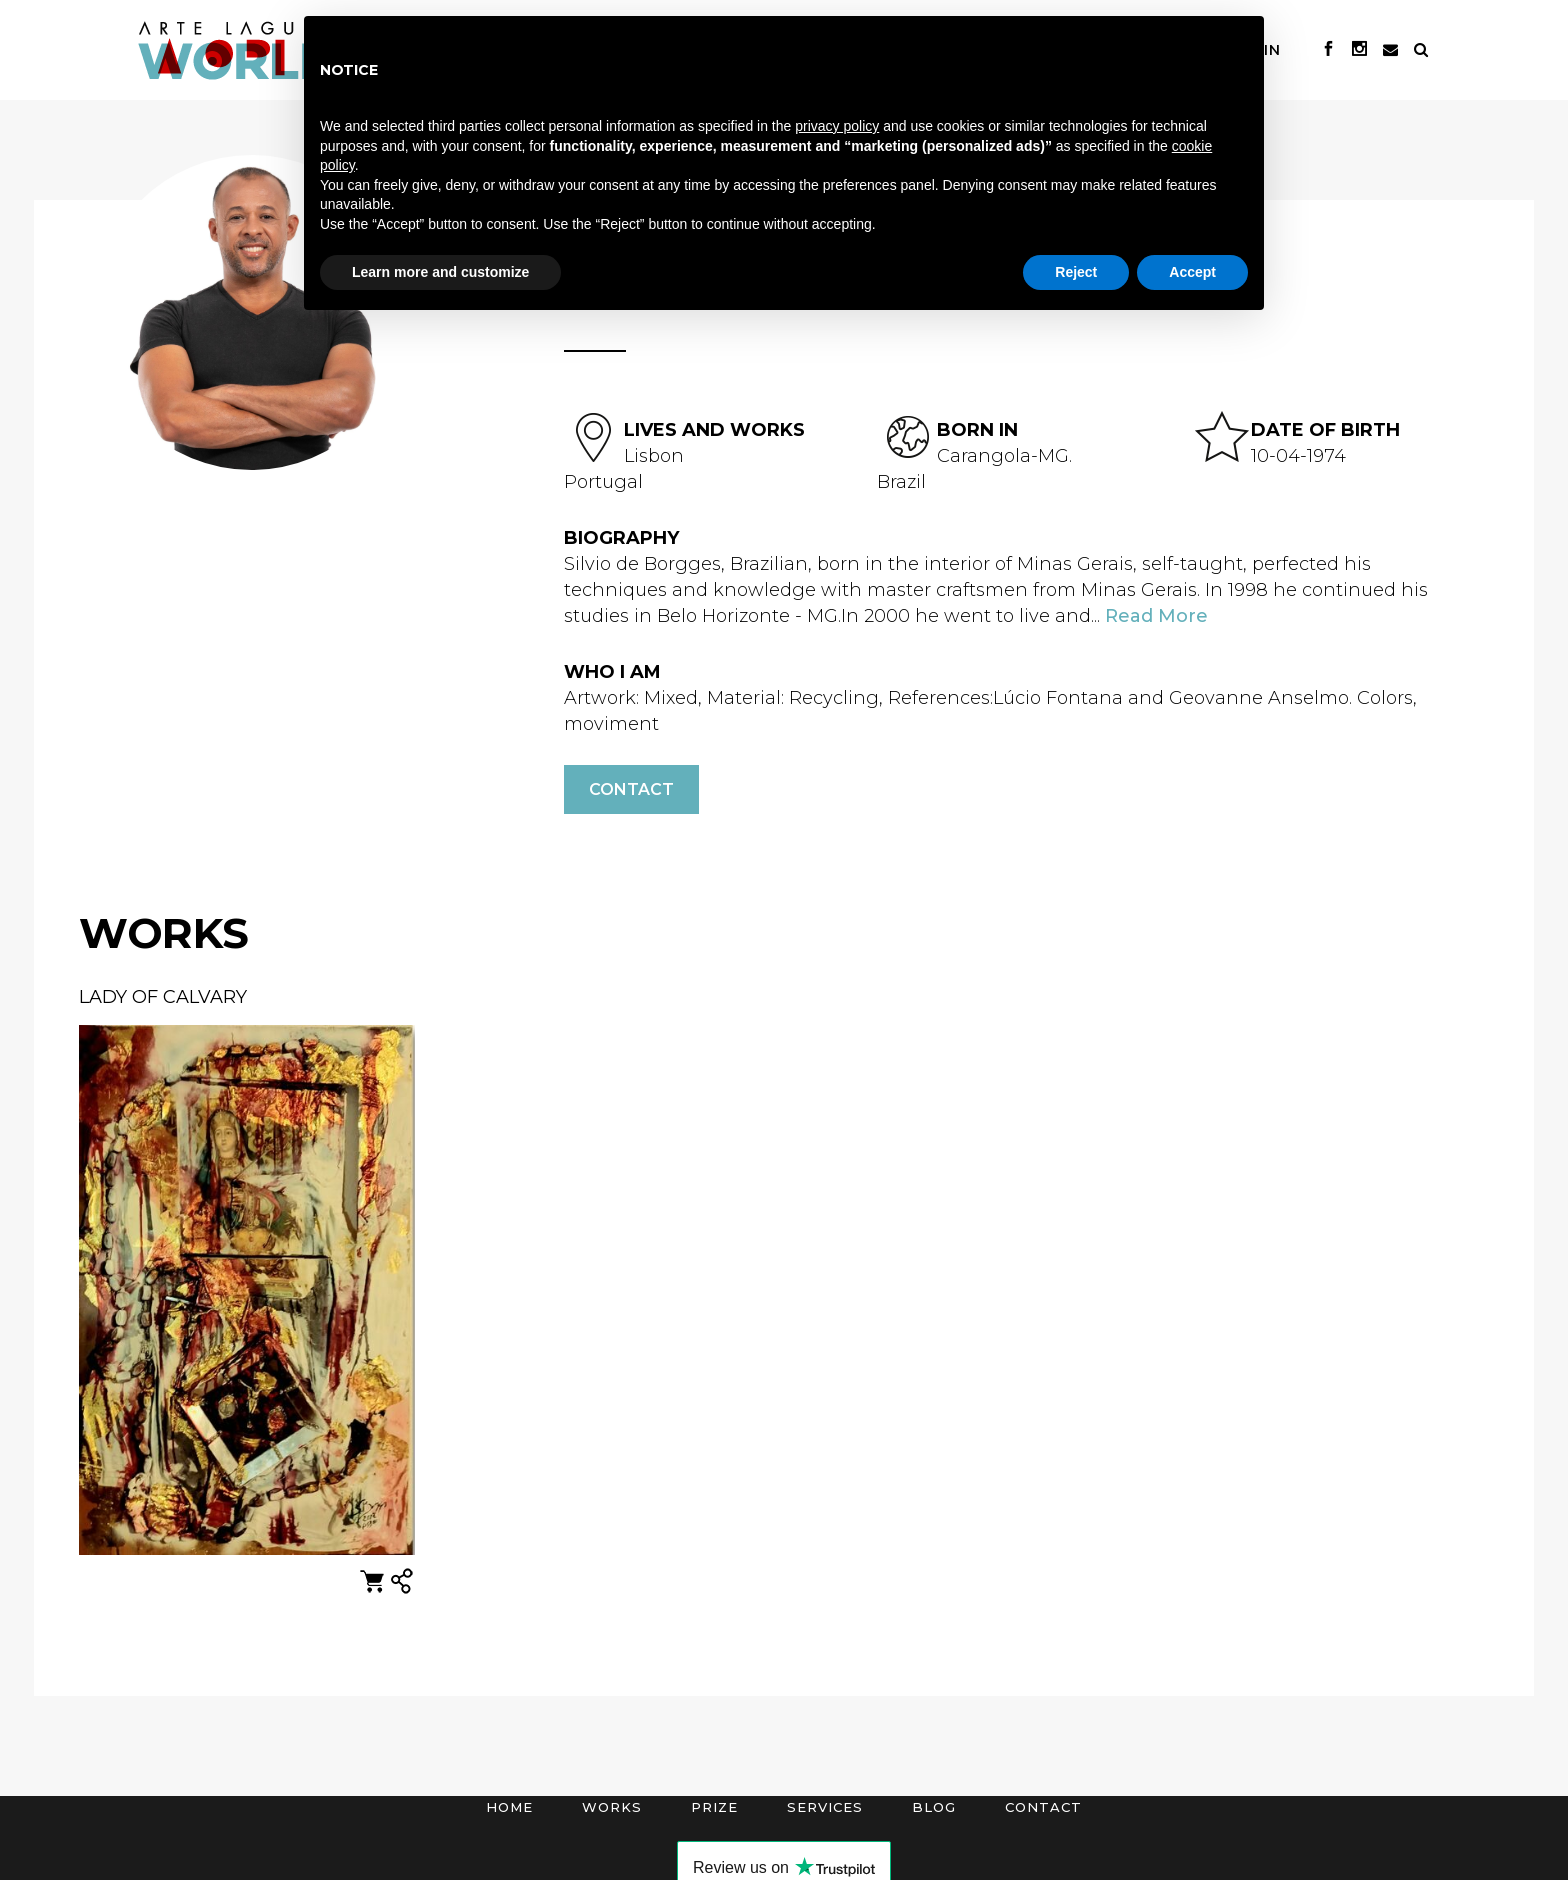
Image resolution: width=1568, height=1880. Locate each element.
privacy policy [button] (837, 126)
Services (825, 1807)
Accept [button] (1192, 272)
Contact (631, 789)
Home (509, 1807)
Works (612, 1807)
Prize (714, 1807)
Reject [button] (1076, 272)
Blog (934, 1807)
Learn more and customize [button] (440, 272)
